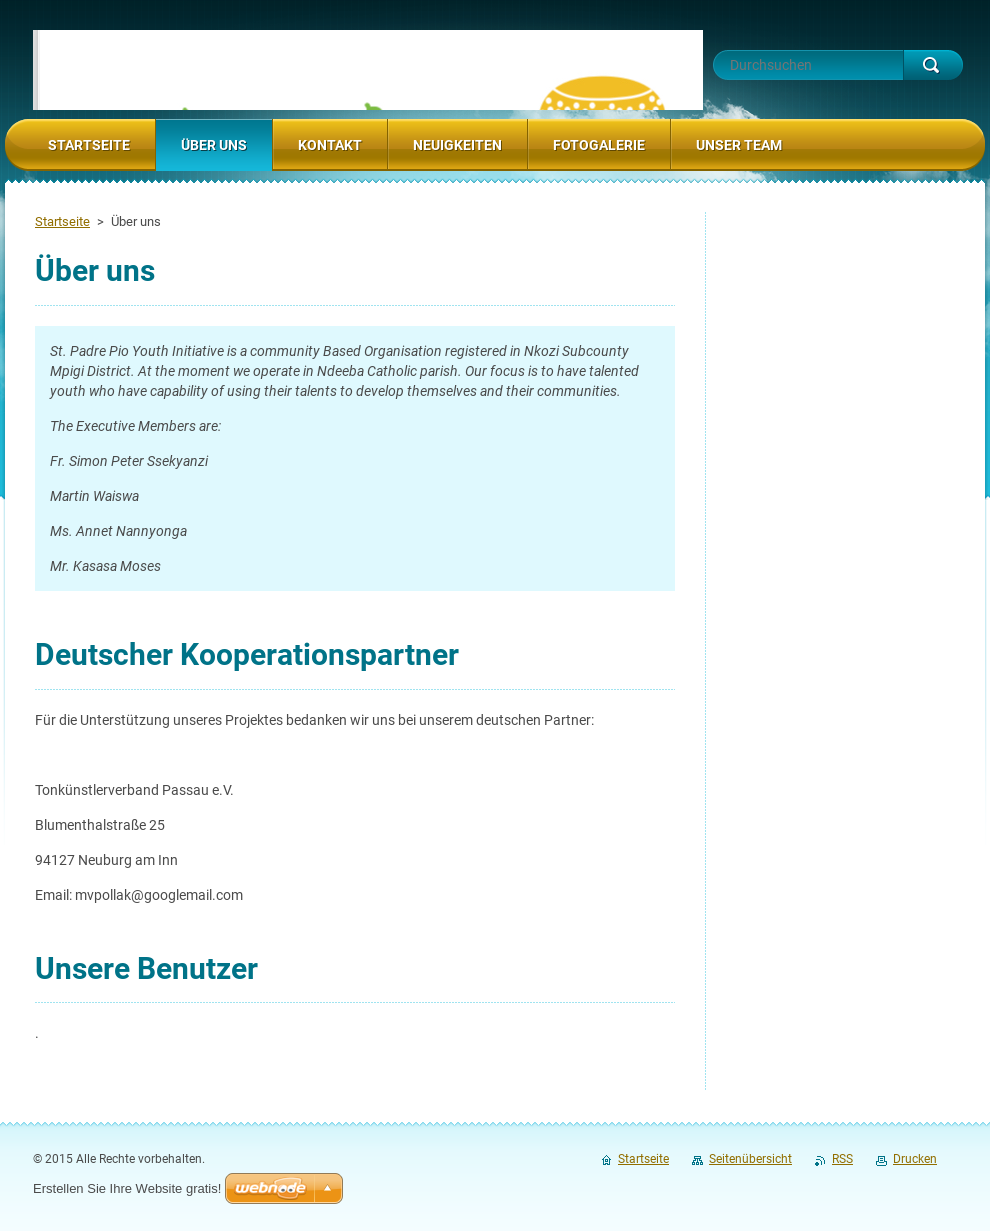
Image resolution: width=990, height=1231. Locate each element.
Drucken (915, 1159)
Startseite (62, 221)
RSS (842, 1159)
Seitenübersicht (750, 1159)
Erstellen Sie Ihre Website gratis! (127, 1188)
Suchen (933, 65)
